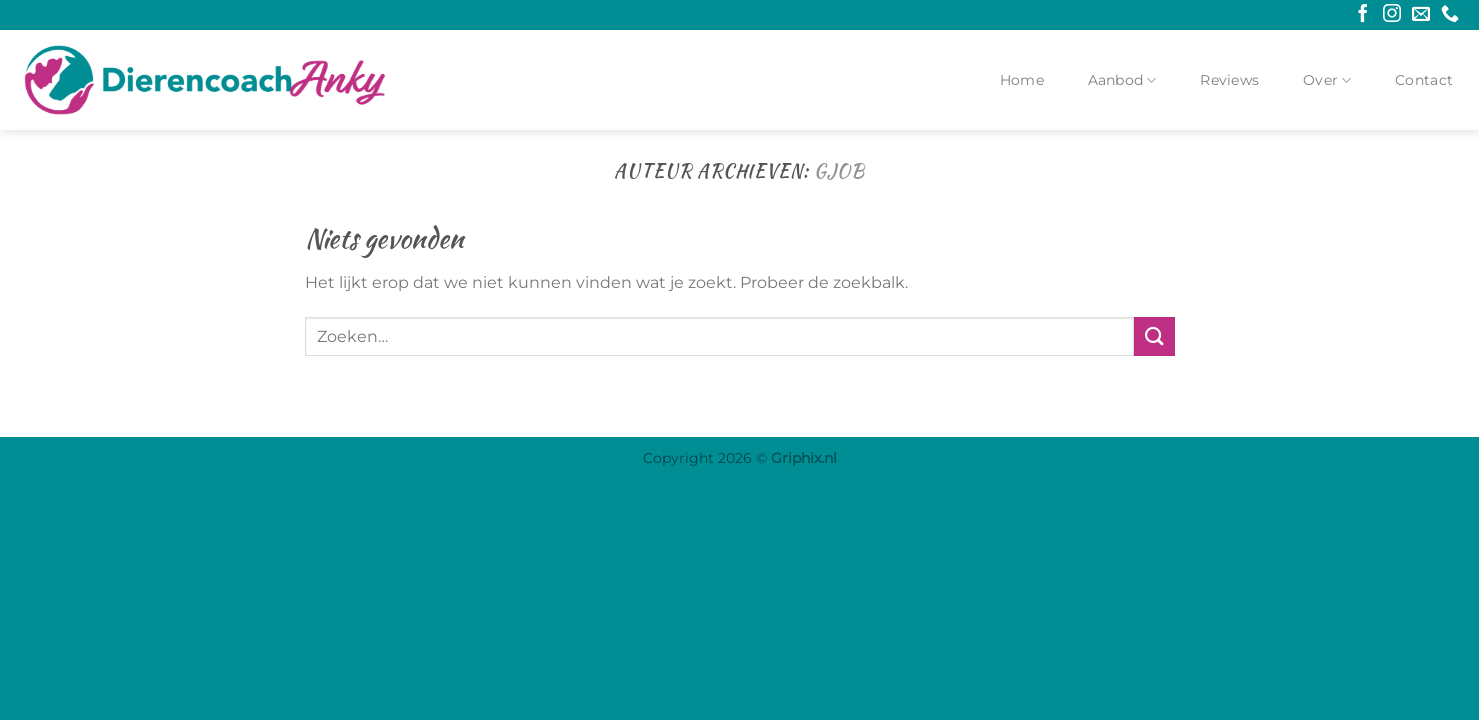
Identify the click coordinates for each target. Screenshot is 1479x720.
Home (1022, 80)
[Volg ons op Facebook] (1363, 15)
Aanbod (1122, 80)
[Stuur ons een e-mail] (1421, 15)
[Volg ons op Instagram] (1392, 15)
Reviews (1229, 80)
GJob (839, 170)
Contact (1424, 80)
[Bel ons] (1450, 15)
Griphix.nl (804, 458)
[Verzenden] (1154, 336)
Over (1327, 80)
